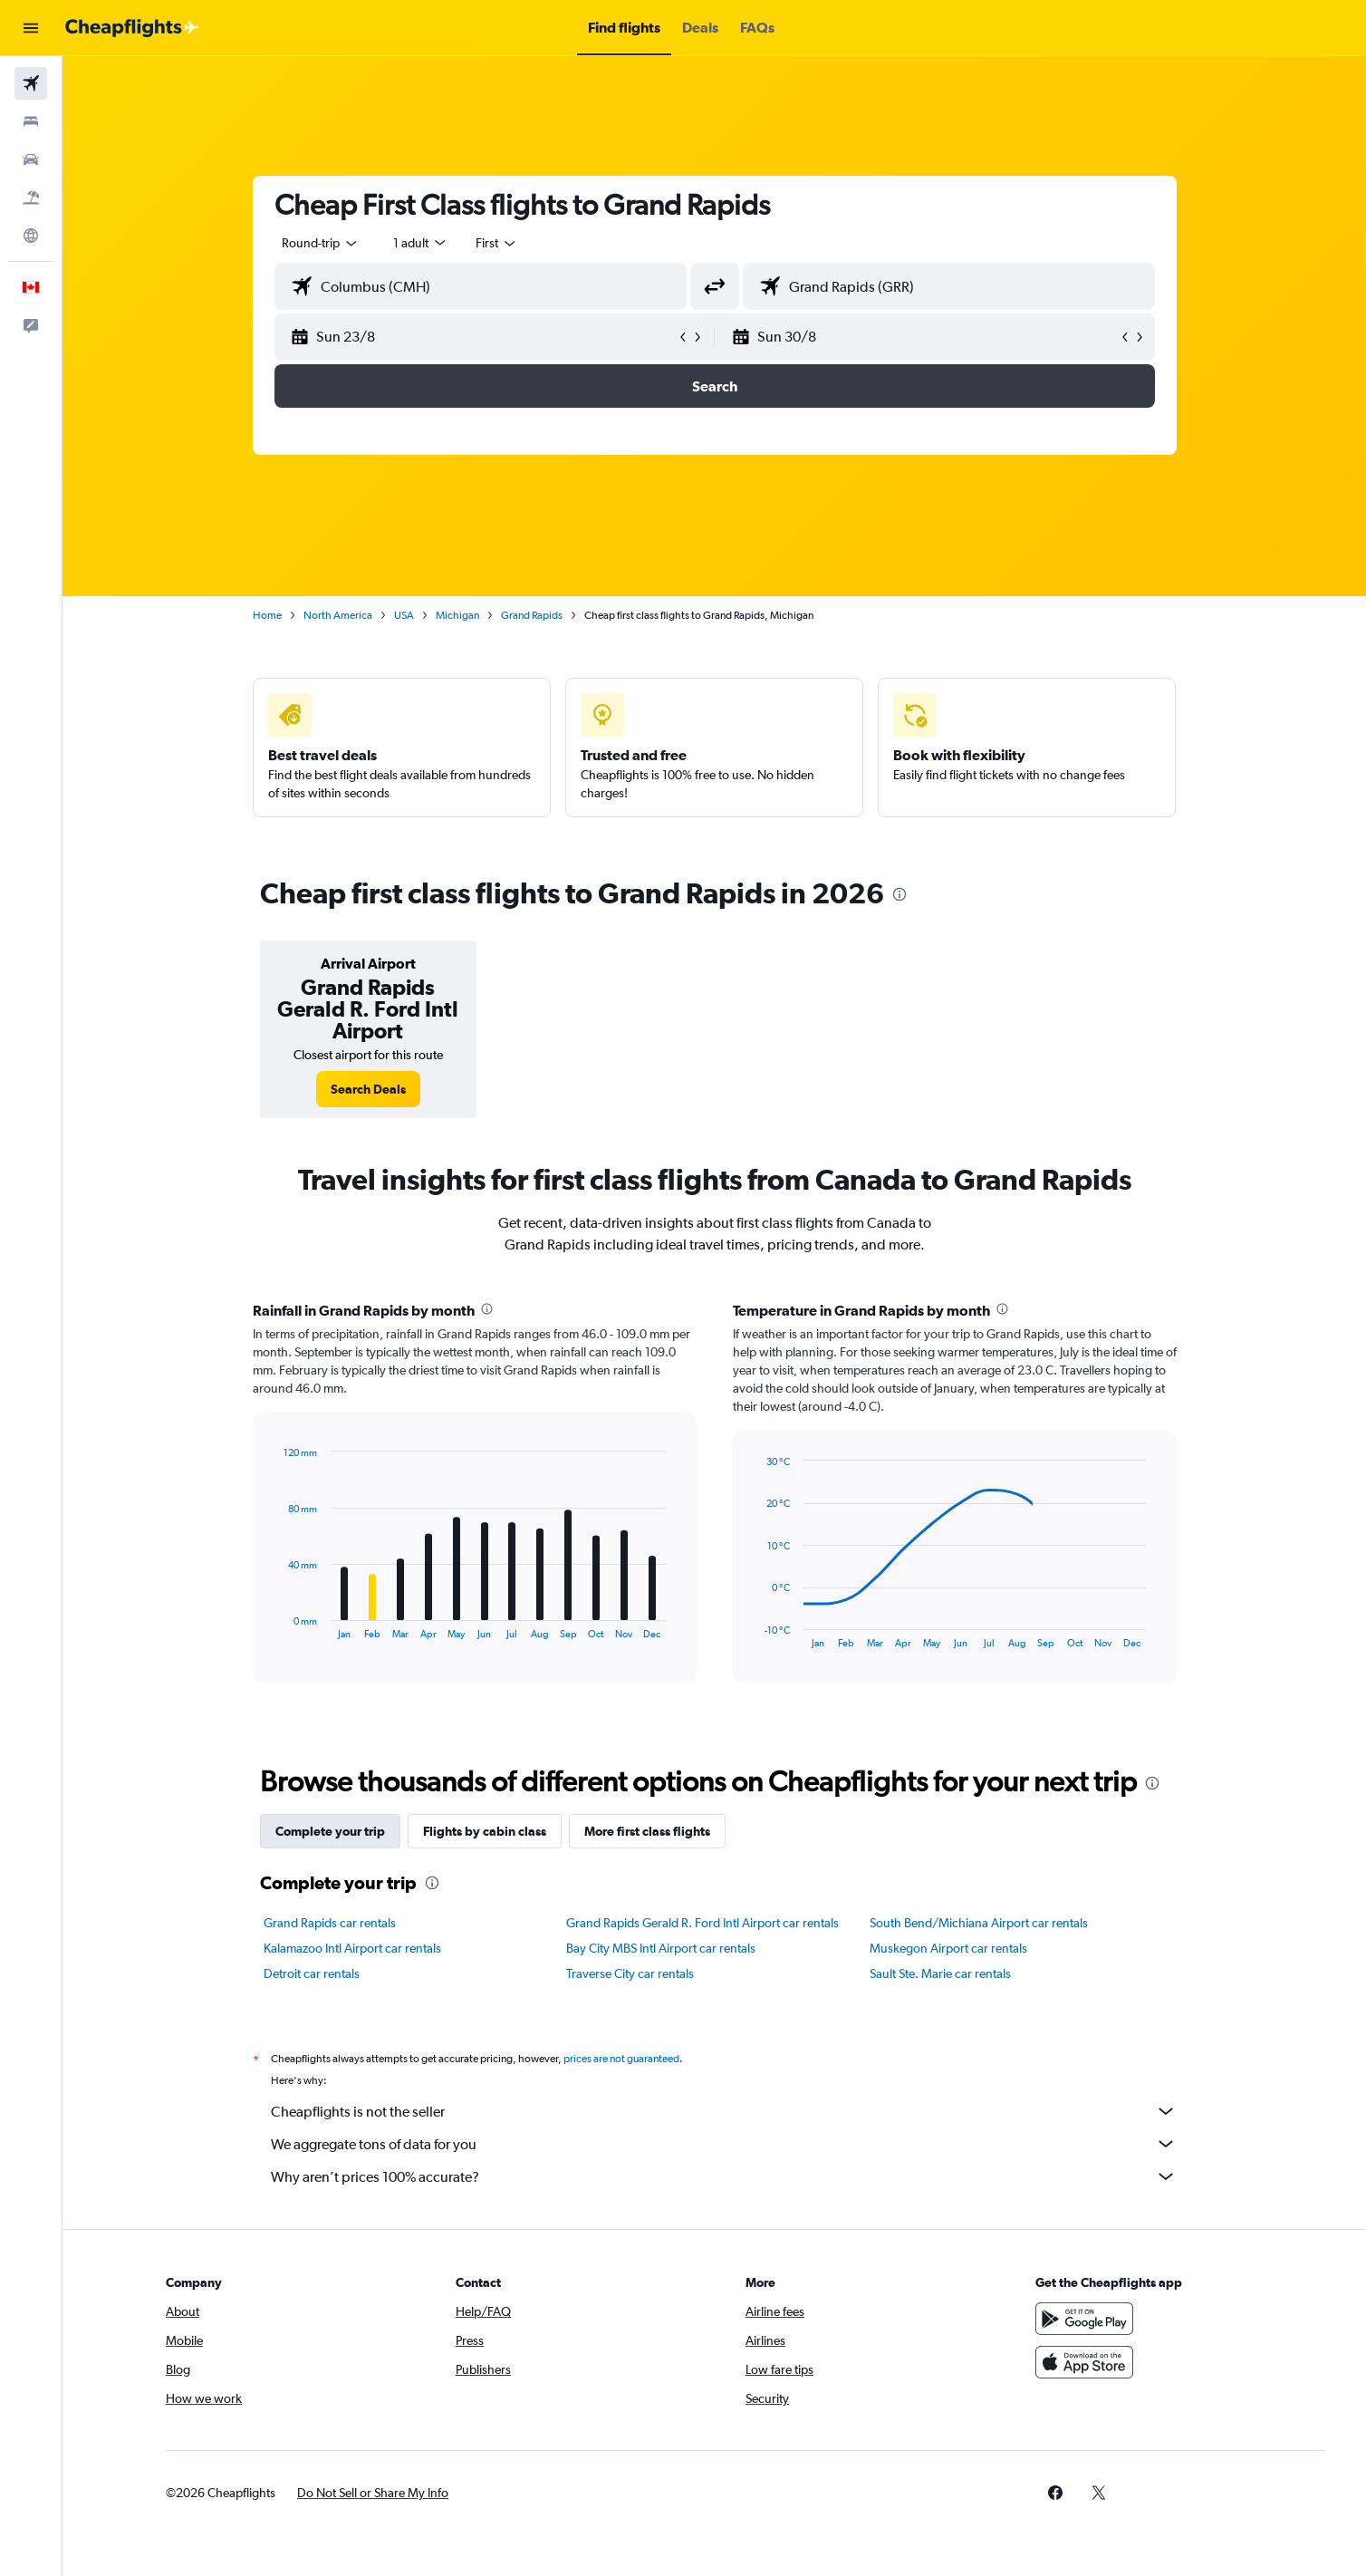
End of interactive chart (274, 1625)
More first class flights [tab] (647, 1831)
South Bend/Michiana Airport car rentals (979, 1922)
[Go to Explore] (30, 235)
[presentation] (899, 894)
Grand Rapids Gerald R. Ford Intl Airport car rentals (702, 1922)
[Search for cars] (30, 159)
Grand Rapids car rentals (330, 1922)
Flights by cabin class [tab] (484, 1831)
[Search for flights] (30, 83)
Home (267, 615)
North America (337, 615)
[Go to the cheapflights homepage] (132, 28)
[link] (368, 1089)
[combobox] (320, 243)
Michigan (457, 615)
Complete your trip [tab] (330, 1831)
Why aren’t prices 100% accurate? (724, 2176)
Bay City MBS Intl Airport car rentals (660, 1948)
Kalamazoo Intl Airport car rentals (352, 1948)
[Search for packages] (30, 197)
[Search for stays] (30, 121)
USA (404, 615)
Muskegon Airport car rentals (948, 1948)
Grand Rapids (532, 615)
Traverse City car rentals (630, 1973)
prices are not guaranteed (621, 2058)
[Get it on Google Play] (1084, 2318)
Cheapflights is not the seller (724, 2111)
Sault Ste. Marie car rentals (940, 1973)
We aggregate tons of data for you (724, 2144)
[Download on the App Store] (1084, 2362)
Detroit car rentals (312, 1973)
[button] (31, 28)
